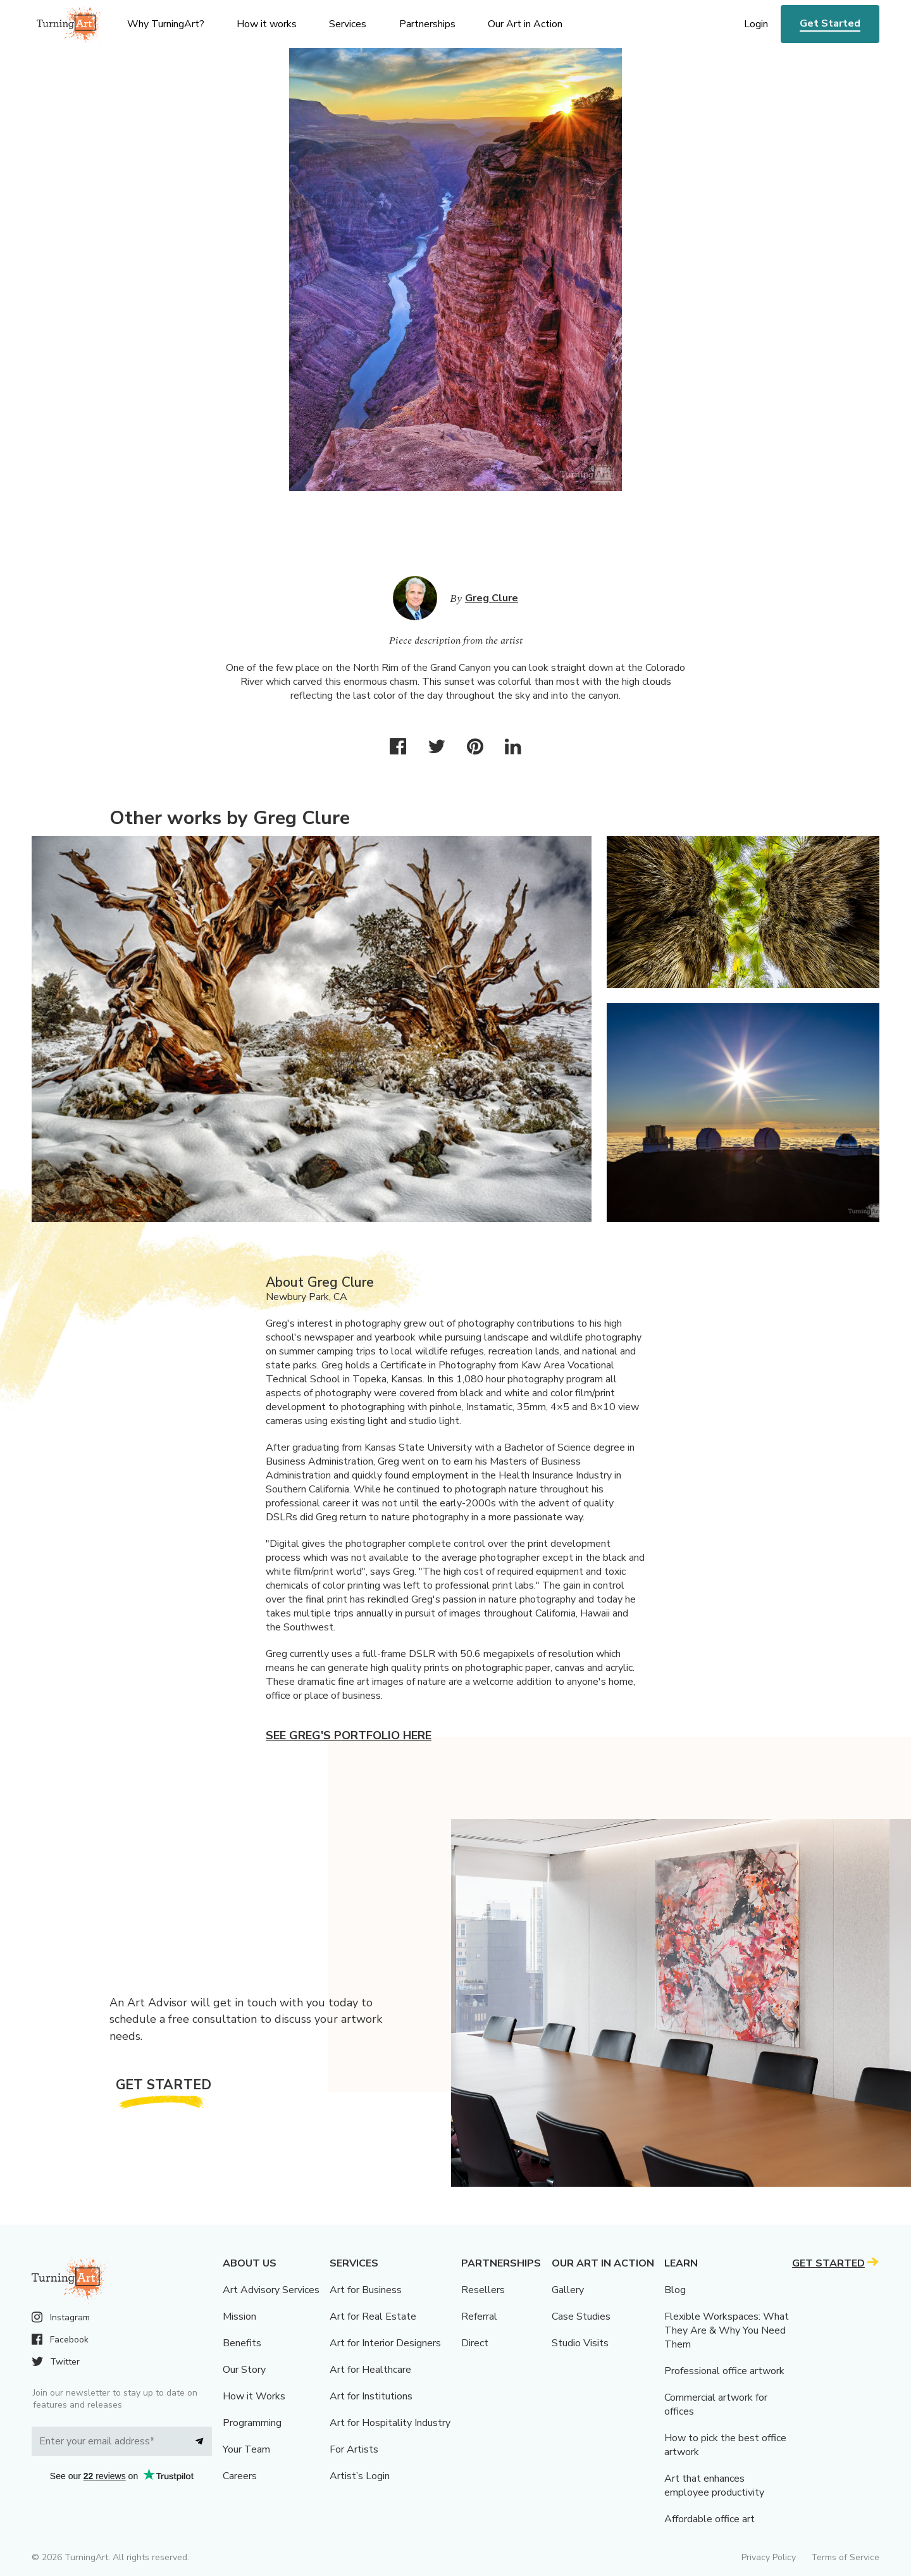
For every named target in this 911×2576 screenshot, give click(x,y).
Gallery (568, 2290)
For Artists (354, 2449)
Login (756, 24)
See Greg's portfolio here (348, 1735)
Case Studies (581, 2316)
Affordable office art (709, 2519)
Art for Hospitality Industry (390, 2423)
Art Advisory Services (271, 2290)
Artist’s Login (360, 2476)
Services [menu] (347, 24)
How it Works (254, 2396)
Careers (240, 2476)
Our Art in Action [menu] (525, 24)
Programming (252, 2423)
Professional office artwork (724, 2371)
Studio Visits (580, 2343)
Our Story (244, 2370)
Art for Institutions (371, 2396)
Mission (239, 2316)
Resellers (483, 2290)
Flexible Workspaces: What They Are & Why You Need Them (726, 2330)
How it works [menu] (267, 24)
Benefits (242, 2343)
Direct (474, 2343)
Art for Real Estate (373, 2316)
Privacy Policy (768, 2557)
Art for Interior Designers (385, 2343)
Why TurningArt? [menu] (165, 24)
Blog (675, 2290)
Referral (479, 2316)
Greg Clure (491, 598)
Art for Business (366, 2290)
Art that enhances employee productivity (714, 2485)
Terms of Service (845, 2557)
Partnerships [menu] (427, 24)
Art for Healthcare (370, 2370)
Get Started (830, 23)
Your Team (246, 2449)
